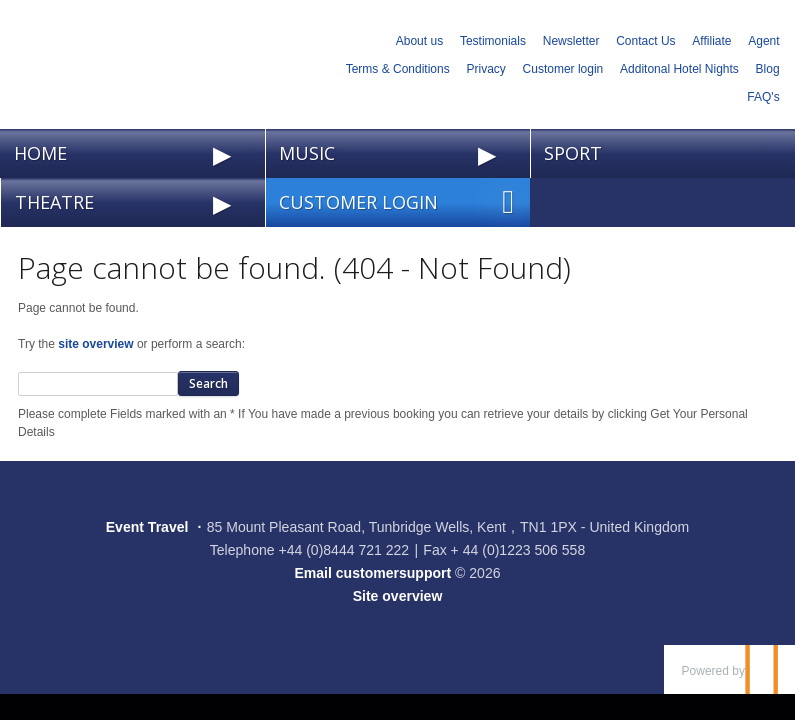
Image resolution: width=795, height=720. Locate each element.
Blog (768, 69)
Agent (763, 41)
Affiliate (711, 41)
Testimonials (493, 41)
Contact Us (645, 41)
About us (419, 41)
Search (208, 383)
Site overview (398, 596)
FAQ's (763, 97)
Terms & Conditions (398, 69)
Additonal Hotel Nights (679, 69)
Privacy (485, 69)
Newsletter (571, 41)
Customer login (563, 69)
